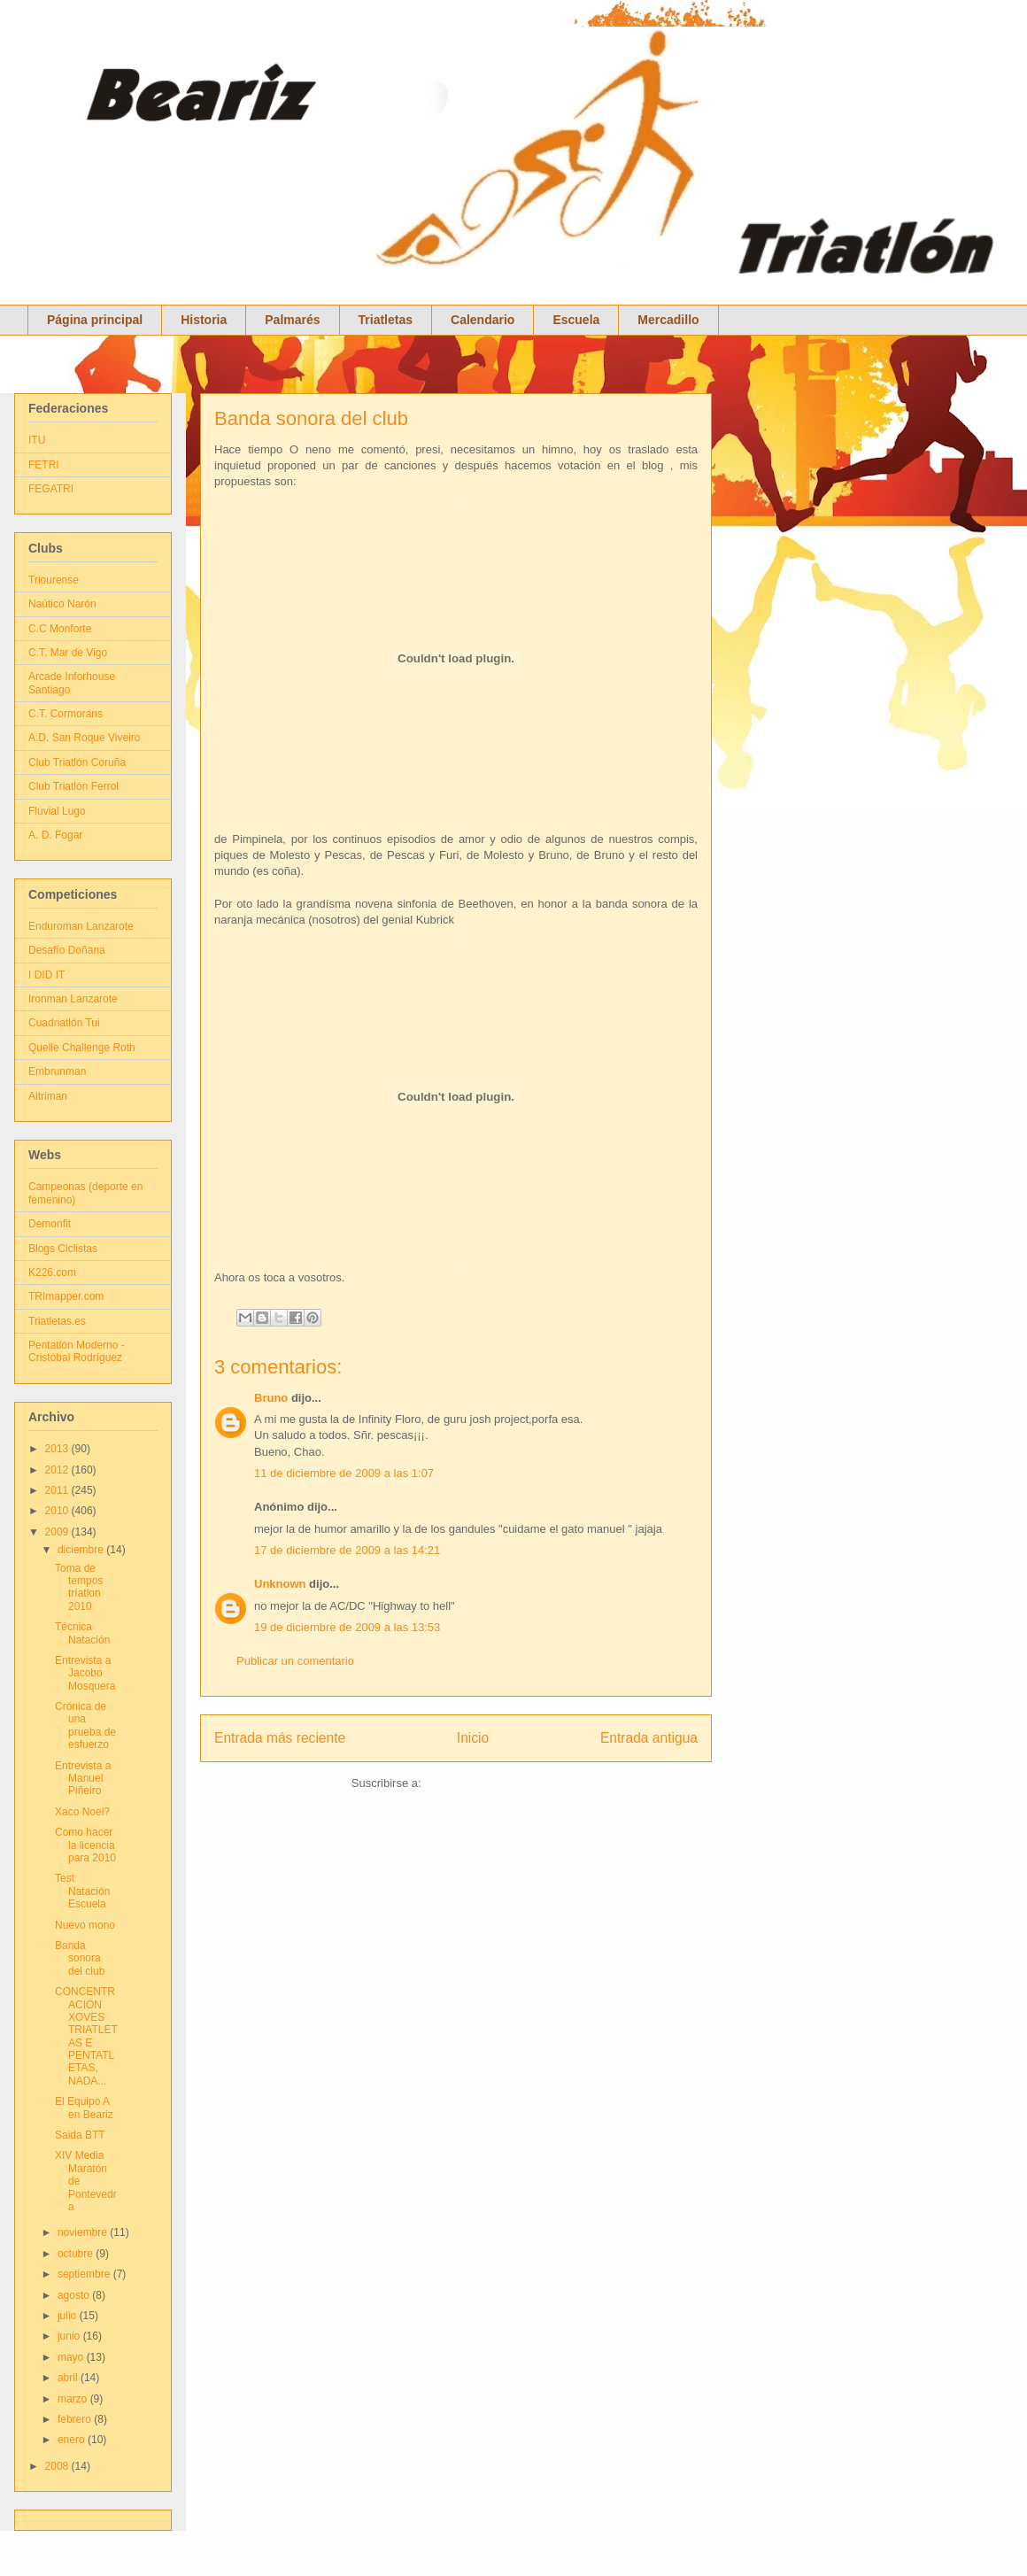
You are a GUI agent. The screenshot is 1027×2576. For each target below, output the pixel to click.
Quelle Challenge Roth (81, 1047)
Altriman (47, 1096)
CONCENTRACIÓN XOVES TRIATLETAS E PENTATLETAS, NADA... (86, 2036)
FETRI (43, 465)
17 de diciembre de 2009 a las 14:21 (347, 1550)
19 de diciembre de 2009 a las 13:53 (347, 1627)
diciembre (82, 1549)
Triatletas (386, 320)
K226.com (52, 1272)
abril (69, 2377)
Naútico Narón (62, 604)
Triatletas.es (57, 1321)
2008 (58, 2466)
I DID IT (46, 975)
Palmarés (292, 320)
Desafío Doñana (66, 950)
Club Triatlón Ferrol (73, 786)
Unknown (280, 1583)
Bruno (271, 1397)
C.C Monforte (59, 629)
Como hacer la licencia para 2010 (85, 1845)
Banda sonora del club (311, 418)
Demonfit (49, 1224)
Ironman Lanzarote (73, 999)
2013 (58, 1449)
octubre (77, 2253)
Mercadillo (668, 320)
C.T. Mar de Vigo (67, 652)
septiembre (85, 2274)
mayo (72, 2357)
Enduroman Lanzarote (81, 926)
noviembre (84, 2232)
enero (73, 2439)
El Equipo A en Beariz (84, 2107)
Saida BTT (80, 2135)
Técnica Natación (82, 1633)
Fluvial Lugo (57, 811)
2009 (58, 1532)
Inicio (473, 1737)
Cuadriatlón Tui (64, 1023)
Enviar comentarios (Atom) (492, 1783)
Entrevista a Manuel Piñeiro (83, 1779)
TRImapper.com (66, 1296)
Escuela (575, 320)
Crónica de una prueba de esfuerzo (85, 1725)
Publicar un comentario (295, 1660)
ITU (36, 440)
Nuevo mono (85, 1925)
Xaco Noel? (82, 1812)
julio (69, 2315)
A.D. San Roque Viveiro (84, 737)
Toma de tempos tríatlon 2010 (79, 1587)
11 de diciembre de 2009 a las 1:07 (344, 1473)
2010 (58, 1511)
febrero (76, 2419)
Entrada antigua (649, 1737)
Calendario (482, 320)
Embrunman (57, 1071)
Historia (204, 320)
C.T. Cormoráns (65, 714)
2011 (58, 1490)
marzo (74, 2399)
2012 (58, 1470)
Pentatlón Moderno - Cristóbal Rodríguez (76, 1351)
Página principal (95, 320)
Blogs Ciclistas (62, 1248)
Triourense (53, 580)
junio (70, 2336)
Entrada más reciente (279, 1737)
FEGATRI (50, 489)
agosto (75, 2295)
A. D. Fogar (55, 835)
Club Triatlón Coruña (77, 762)
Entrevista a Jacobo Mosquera (85, 1673)
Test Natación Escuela (82, 1891)
